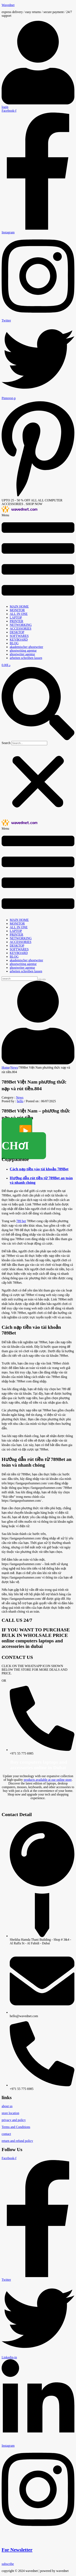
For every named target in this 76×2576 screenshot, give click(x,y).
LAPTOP (16, 617)
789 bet (21, 1221)
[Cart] (6, 665)
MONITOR (17, 610)
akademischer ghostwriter (26, 647)
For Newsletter (17, 2549)
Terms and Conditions (16, 2127)
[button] (38, 557)
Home (6, 1067)
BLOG (14, 643)
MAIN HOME (19, 606)
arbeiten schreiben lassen (26, 658)
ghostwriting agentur (23, 650)
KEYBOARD (19, 639)
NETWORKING (21, 625)
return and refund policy (17, 2141)
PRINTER (16, 621)
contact (6, 2134)
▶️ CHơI (17, 1138)
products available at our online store (48, 1779)
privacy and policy (14, 2120)
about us (7, 2106)
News (14, 1067)
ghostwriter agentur (22, 654)
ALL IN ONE (19, 614)
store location (10, 2113)
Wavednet (8, 5)
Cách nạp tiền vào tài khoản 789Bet (39, 1169)
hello (20, 1101)
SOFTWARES (19, 636)
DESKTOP (17, 632)
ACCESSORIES (20, 628)
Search (6, 743)
